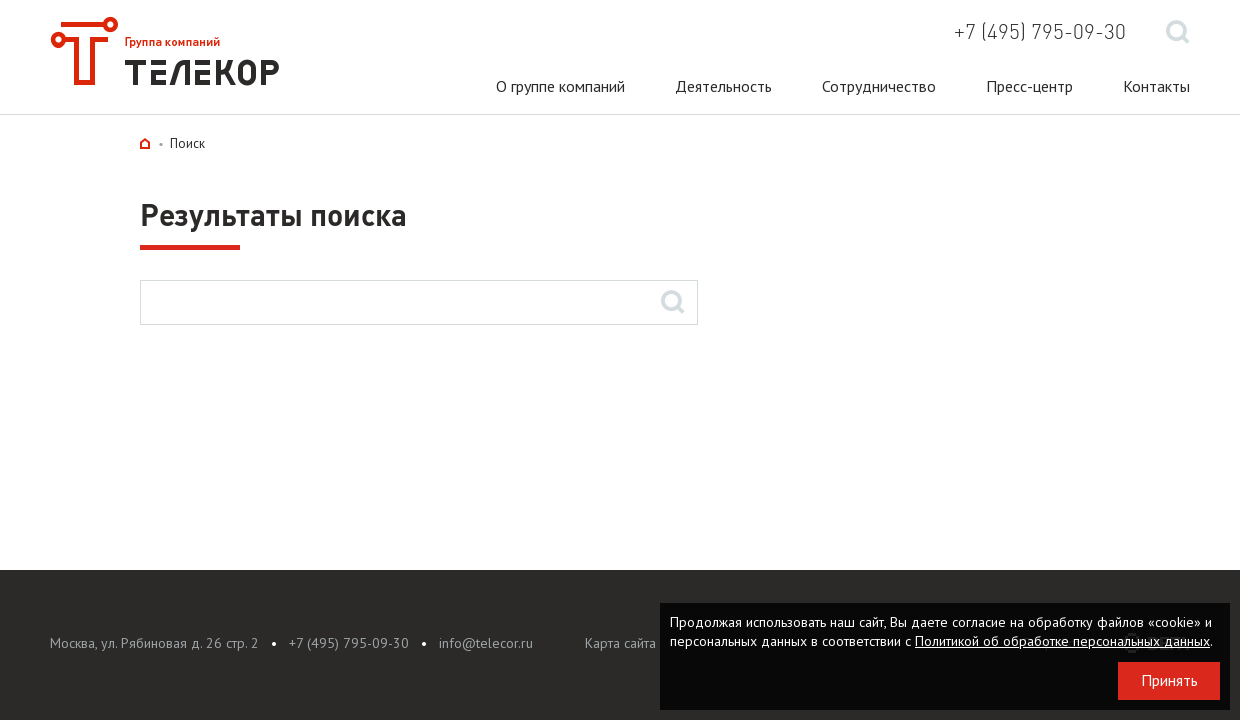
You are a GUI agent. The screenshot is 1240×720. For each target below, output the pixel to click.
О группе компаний (560, 86)
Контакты (1156, 86)
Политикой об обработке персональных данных (1062, 641)
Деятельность (723, 86)
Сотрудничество (879, 86)
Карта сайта (620, 643)
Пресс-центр (1029, 86)
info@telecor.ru (486, 643)
